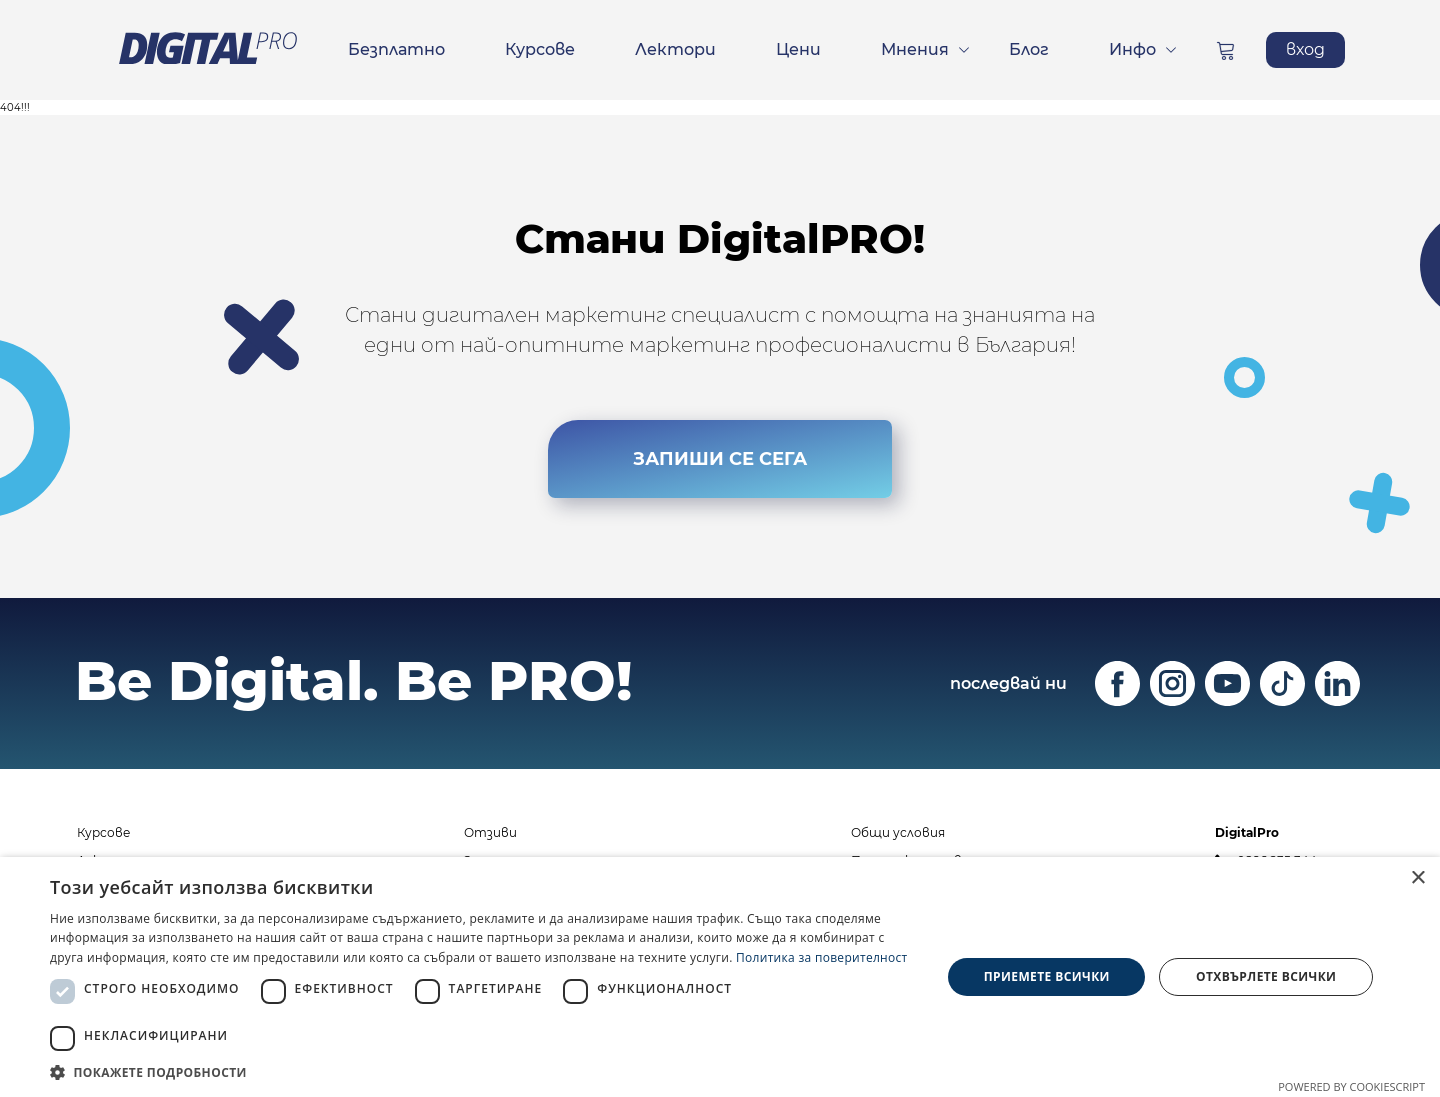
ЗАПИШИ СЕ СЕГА (720, 458)
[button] (482, 1072)
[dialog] (720, 977)
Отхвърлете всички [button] (1266, 976)
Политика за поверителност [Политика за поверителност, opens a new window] (822, 957)
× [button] (1417, 878)
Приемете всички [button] (1047, 976)
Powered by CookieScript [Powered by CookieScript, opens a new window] (1351, 1086)
